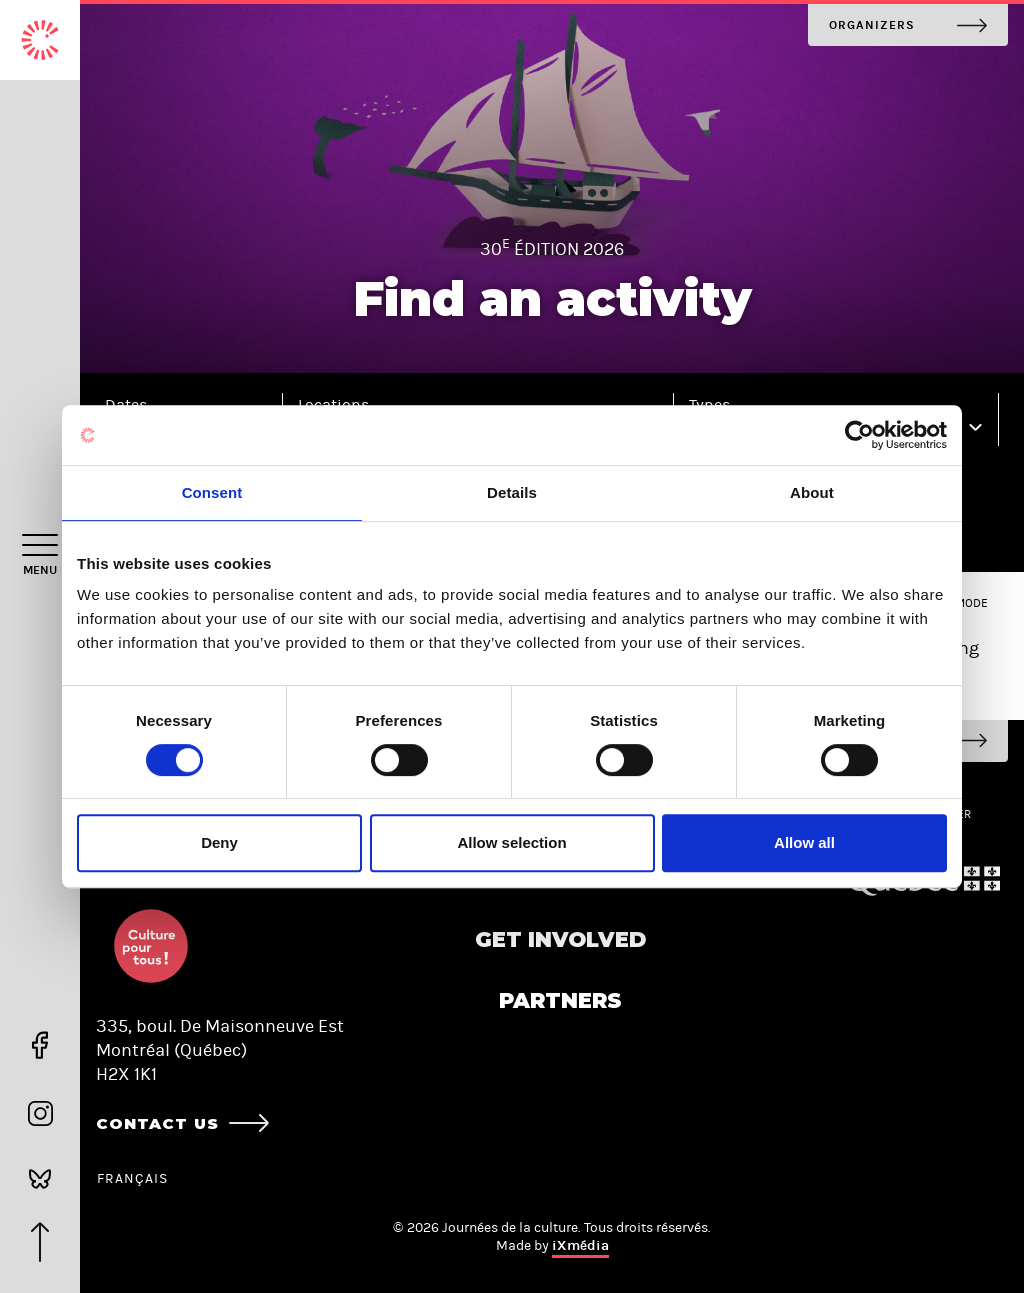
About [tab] (812, 492)
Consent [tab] (212, 492)
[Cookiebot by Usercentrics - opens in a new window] (859, 435)
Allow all (804, 842)
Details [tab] (512, 492)
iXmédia (580, 1245)
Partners (560, 1000)
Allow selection (511, 842)
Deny (219, 842)
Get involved (560, 939)
